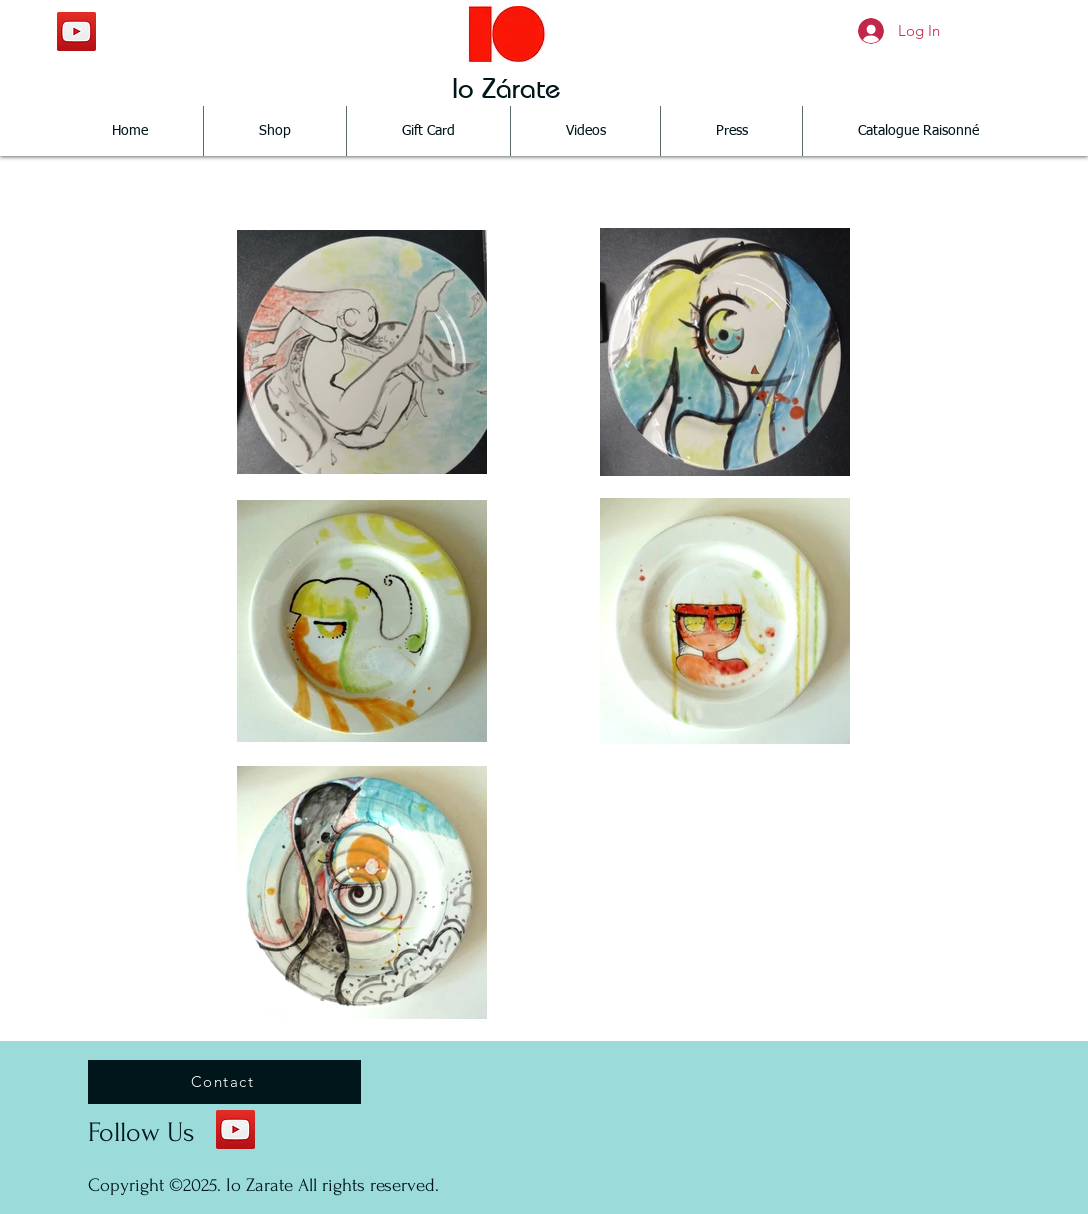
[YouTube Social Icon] (76, 31)
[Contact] (224, 1082)
